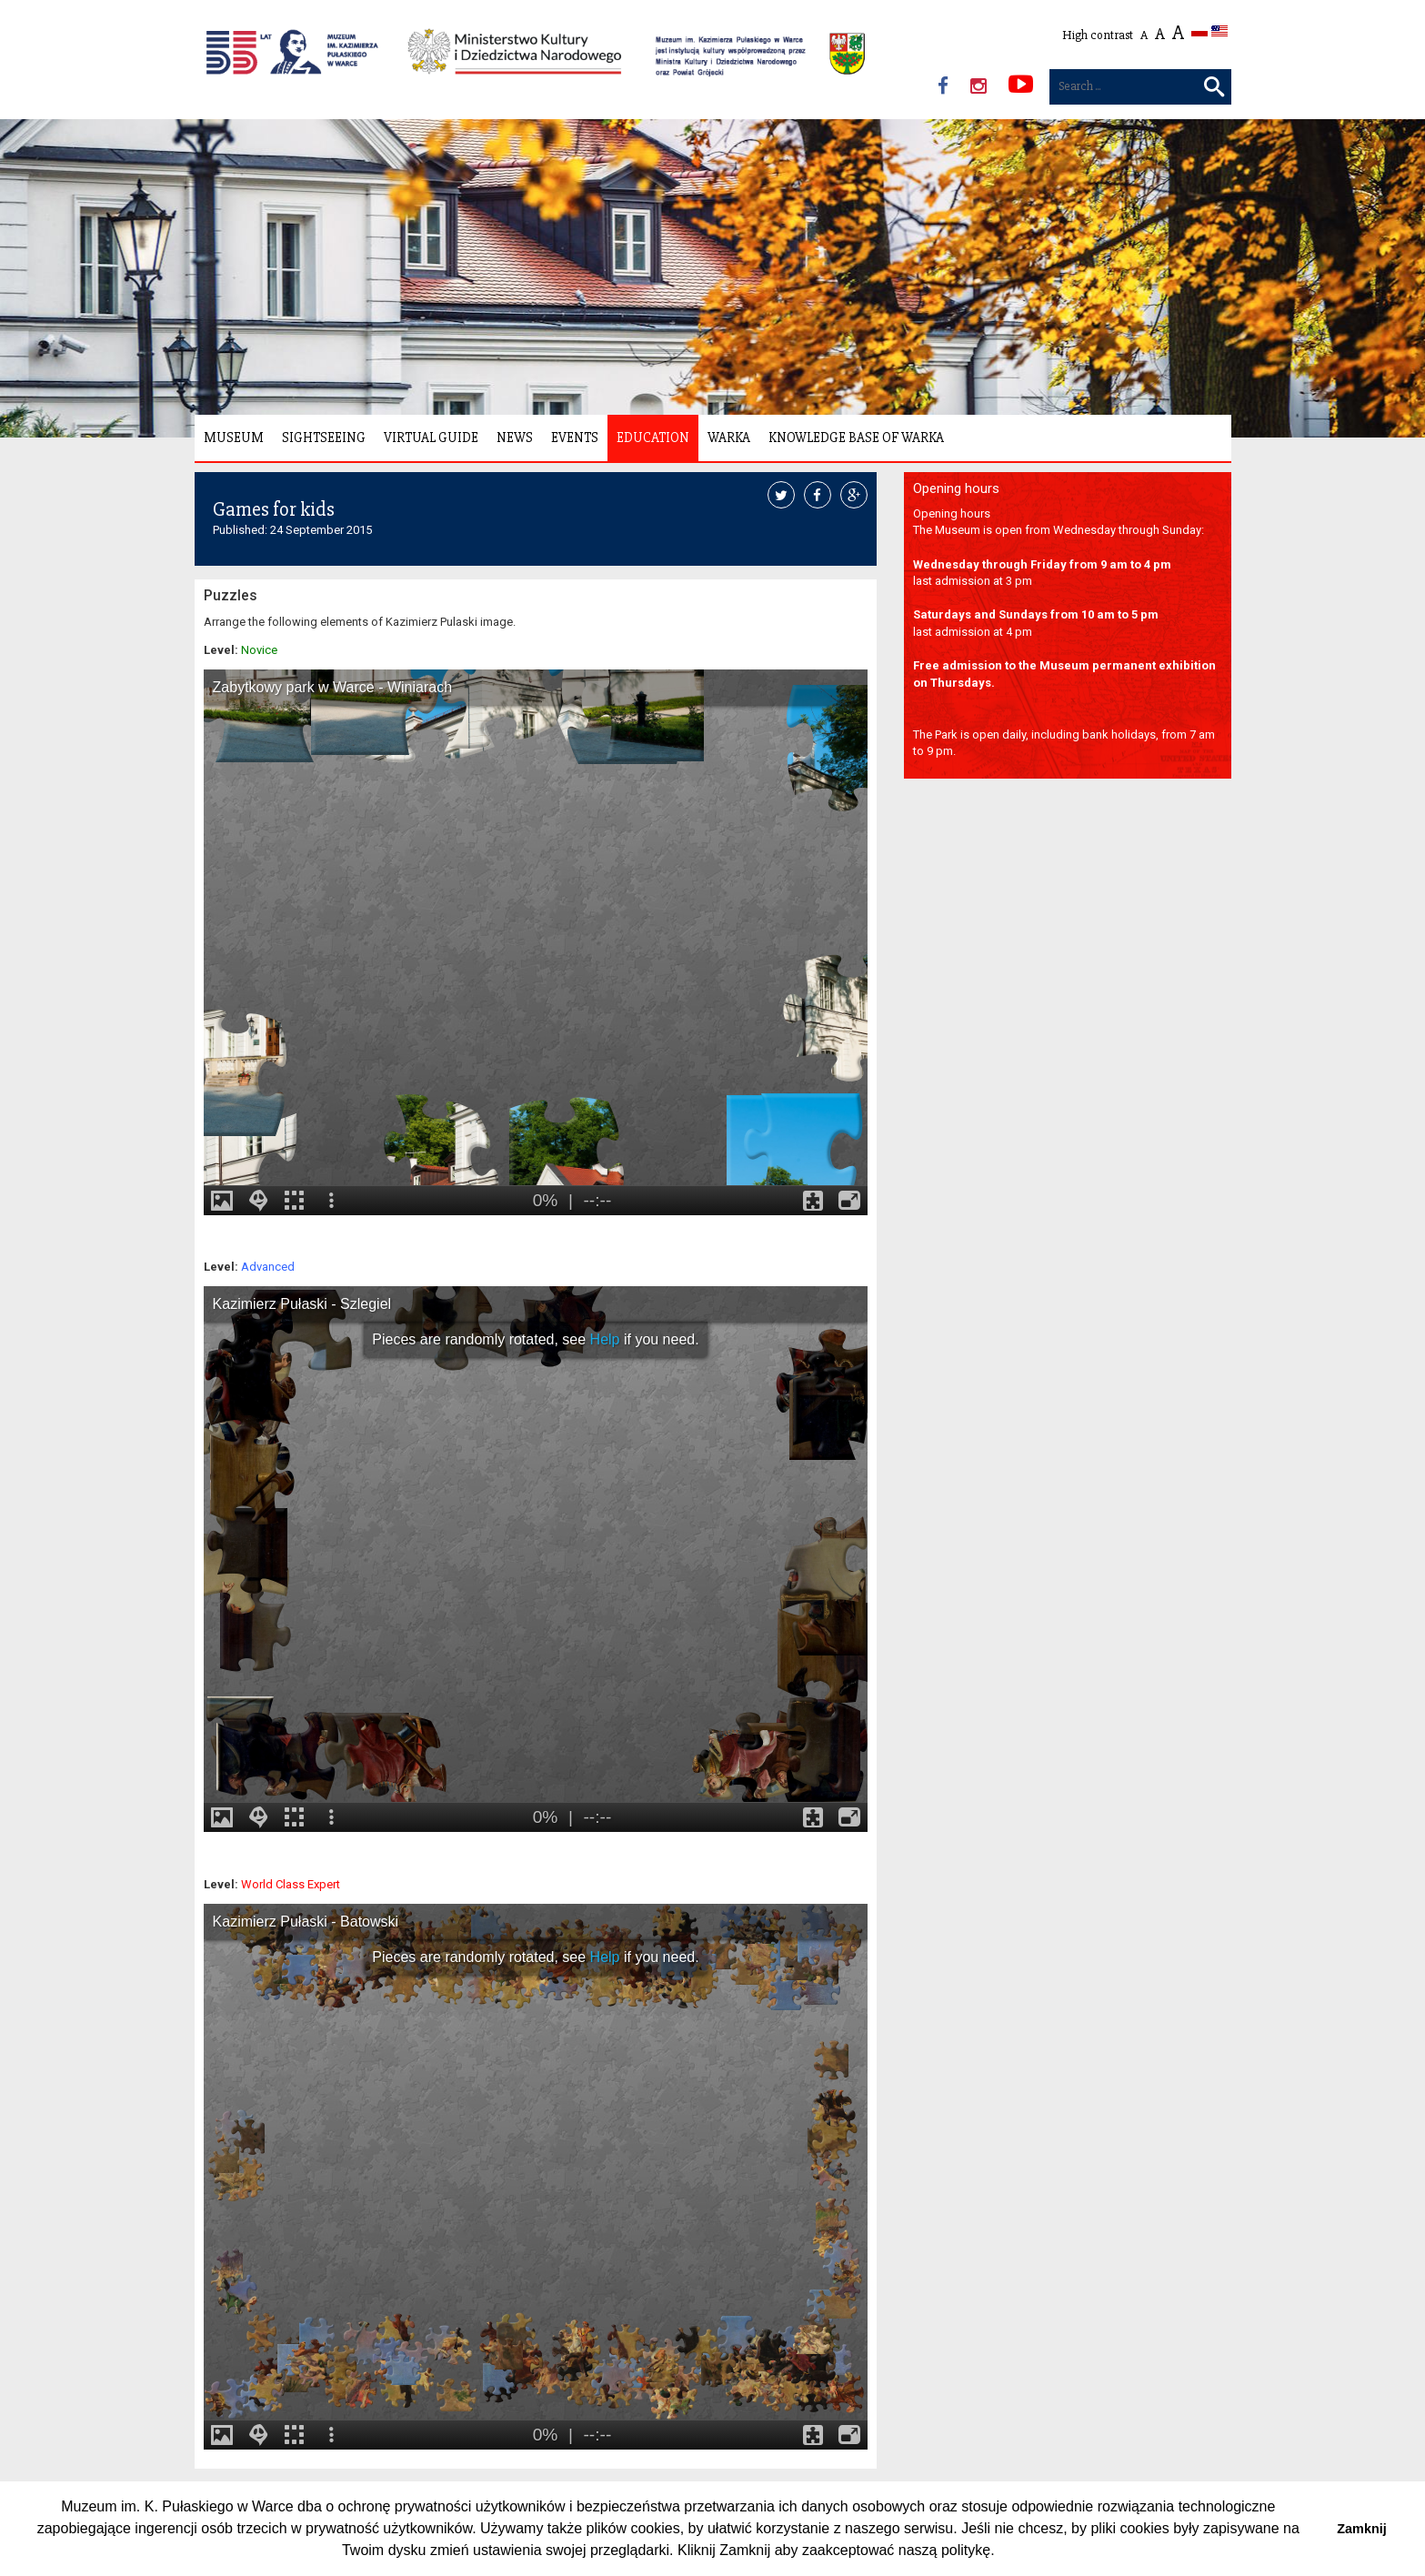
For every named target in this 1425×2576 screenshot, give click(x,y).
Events (574, 437)
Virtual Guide (431, 437)
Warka (728, 437)
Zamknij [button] (1361, 2528)
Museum (234, 437)
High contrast (1097, 35)
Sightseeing (324, 437)
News (515, 437)
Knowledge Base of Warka (856, 437)
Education (653, 437)
